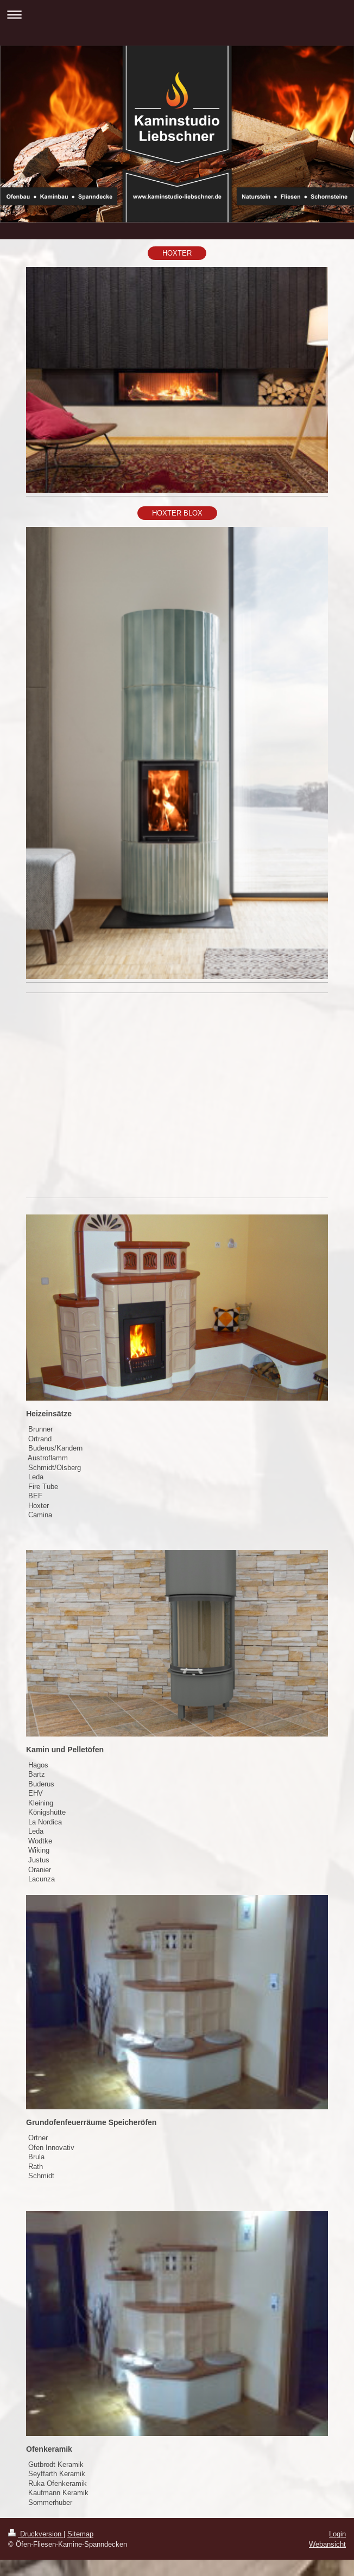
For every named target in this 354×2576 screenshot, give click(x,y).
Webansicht (327, 2544)
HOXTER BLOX (177, 512)
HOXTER (177, 253)
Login (337, 2533)
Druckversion (36, 2533)
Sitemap (80, 2533)
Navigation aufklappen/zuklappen (177, 14)
